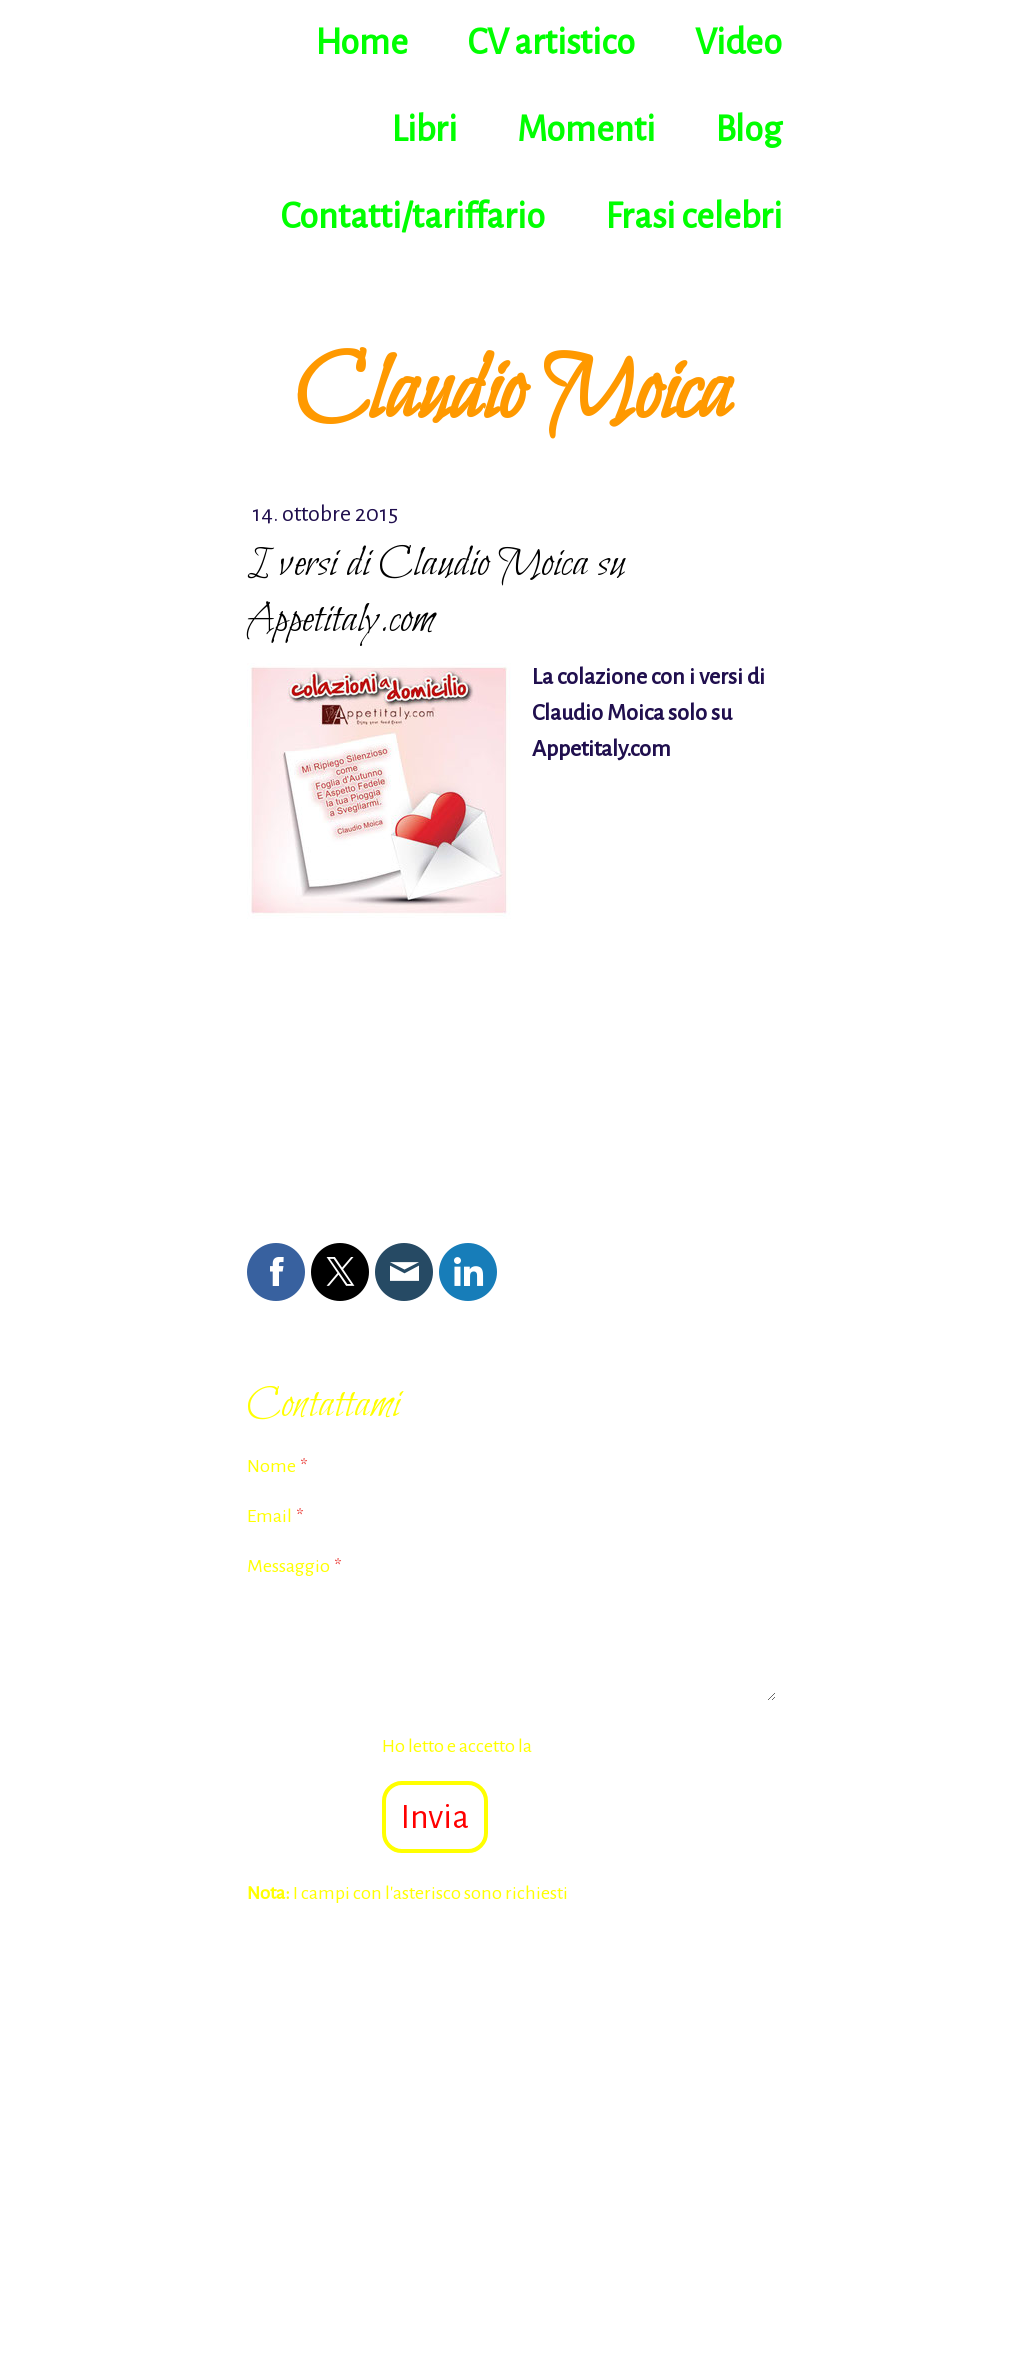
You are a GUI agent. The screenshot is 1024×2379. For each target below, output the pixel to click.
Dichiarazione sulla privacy (639, 1746)
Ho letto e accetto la (563, 1746)
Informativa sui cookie (325, 2226)
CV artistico (551, 43)
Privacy (411, 2205)
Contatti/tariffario (413, 217)
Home (361, 43)
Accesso (747, 2292)
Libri (424, 130)
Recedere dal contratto (348, 2250)
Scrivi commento (316, 1024)
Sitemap (443, 2226)
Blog (748, 130)
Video (738, 43)
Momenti (586, 130)
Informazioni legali (312, 2205)
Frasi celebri (693, 217)
